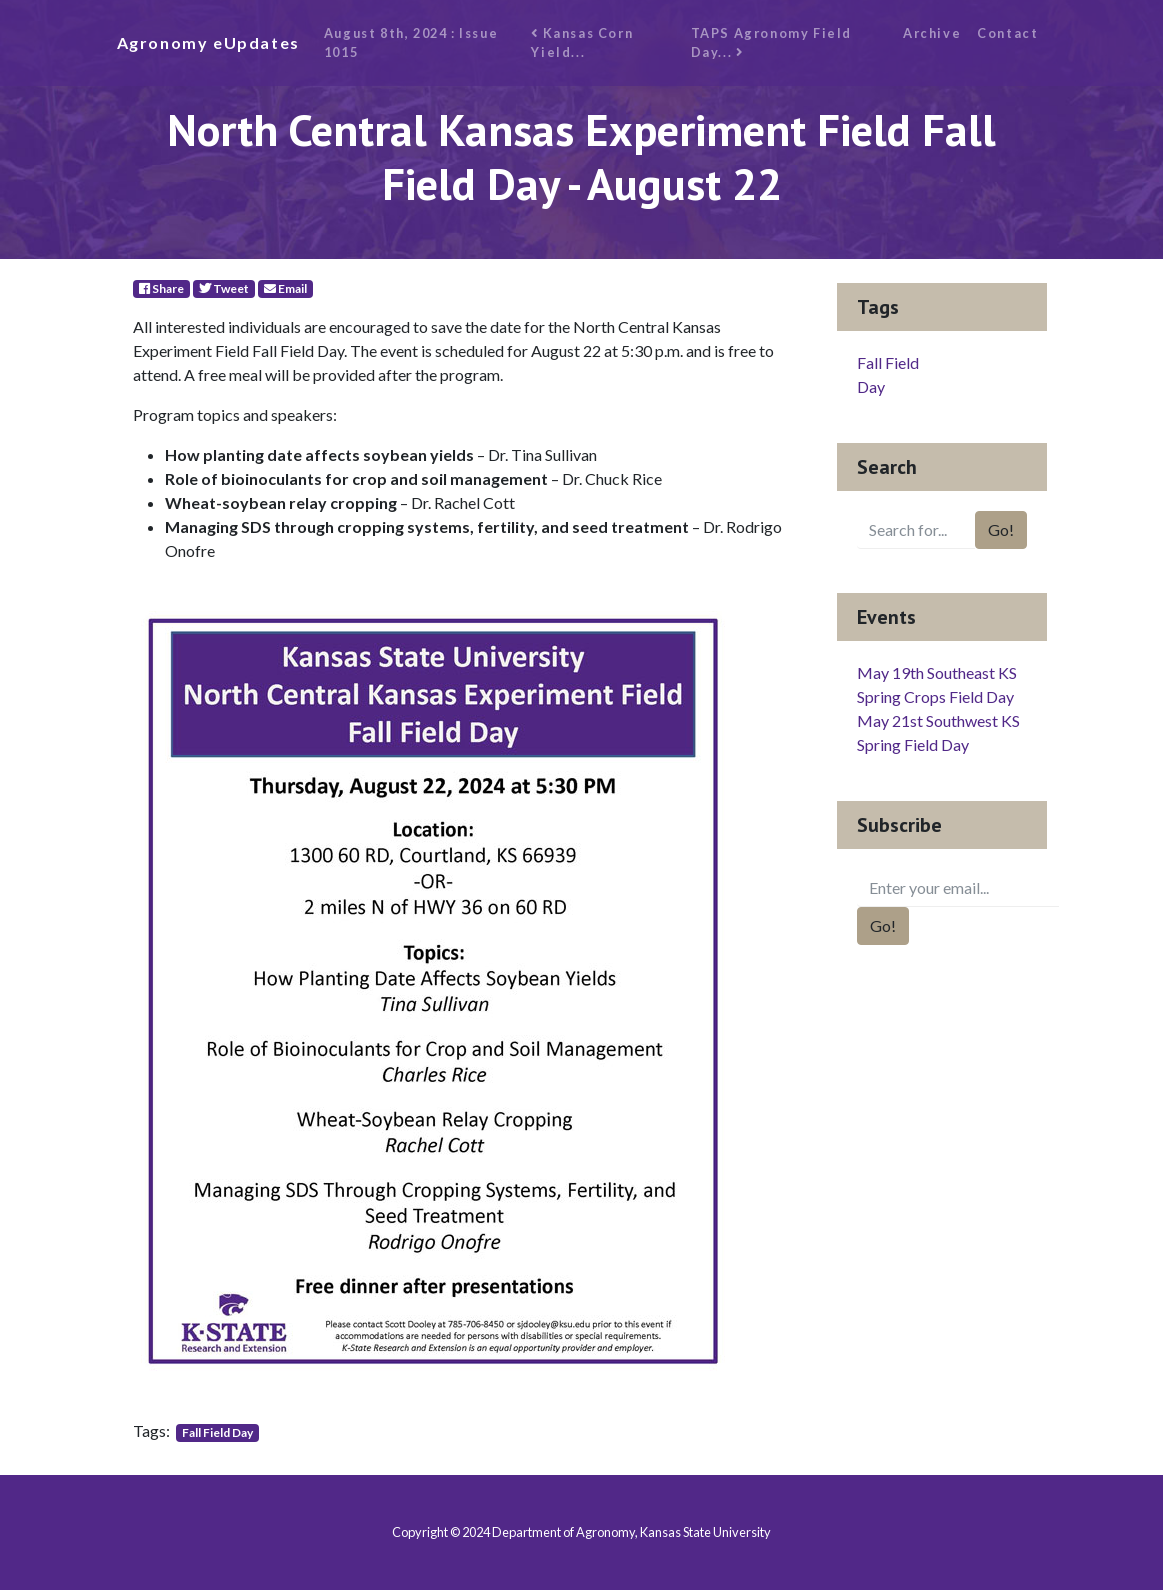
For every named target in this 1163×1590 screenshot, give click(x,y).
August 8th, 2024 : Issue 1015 (411, 42)
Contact (1007, 33)
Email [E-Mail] (285, 288)
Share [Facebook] (161, 288)
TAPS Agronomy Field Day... (771, 42)
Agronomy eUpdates (208, 42)
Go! (1001, 529)
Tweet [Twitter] (224, 288)
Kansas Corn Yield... (582, 42)
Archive (932, 33)
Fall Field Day (217, 1432)
